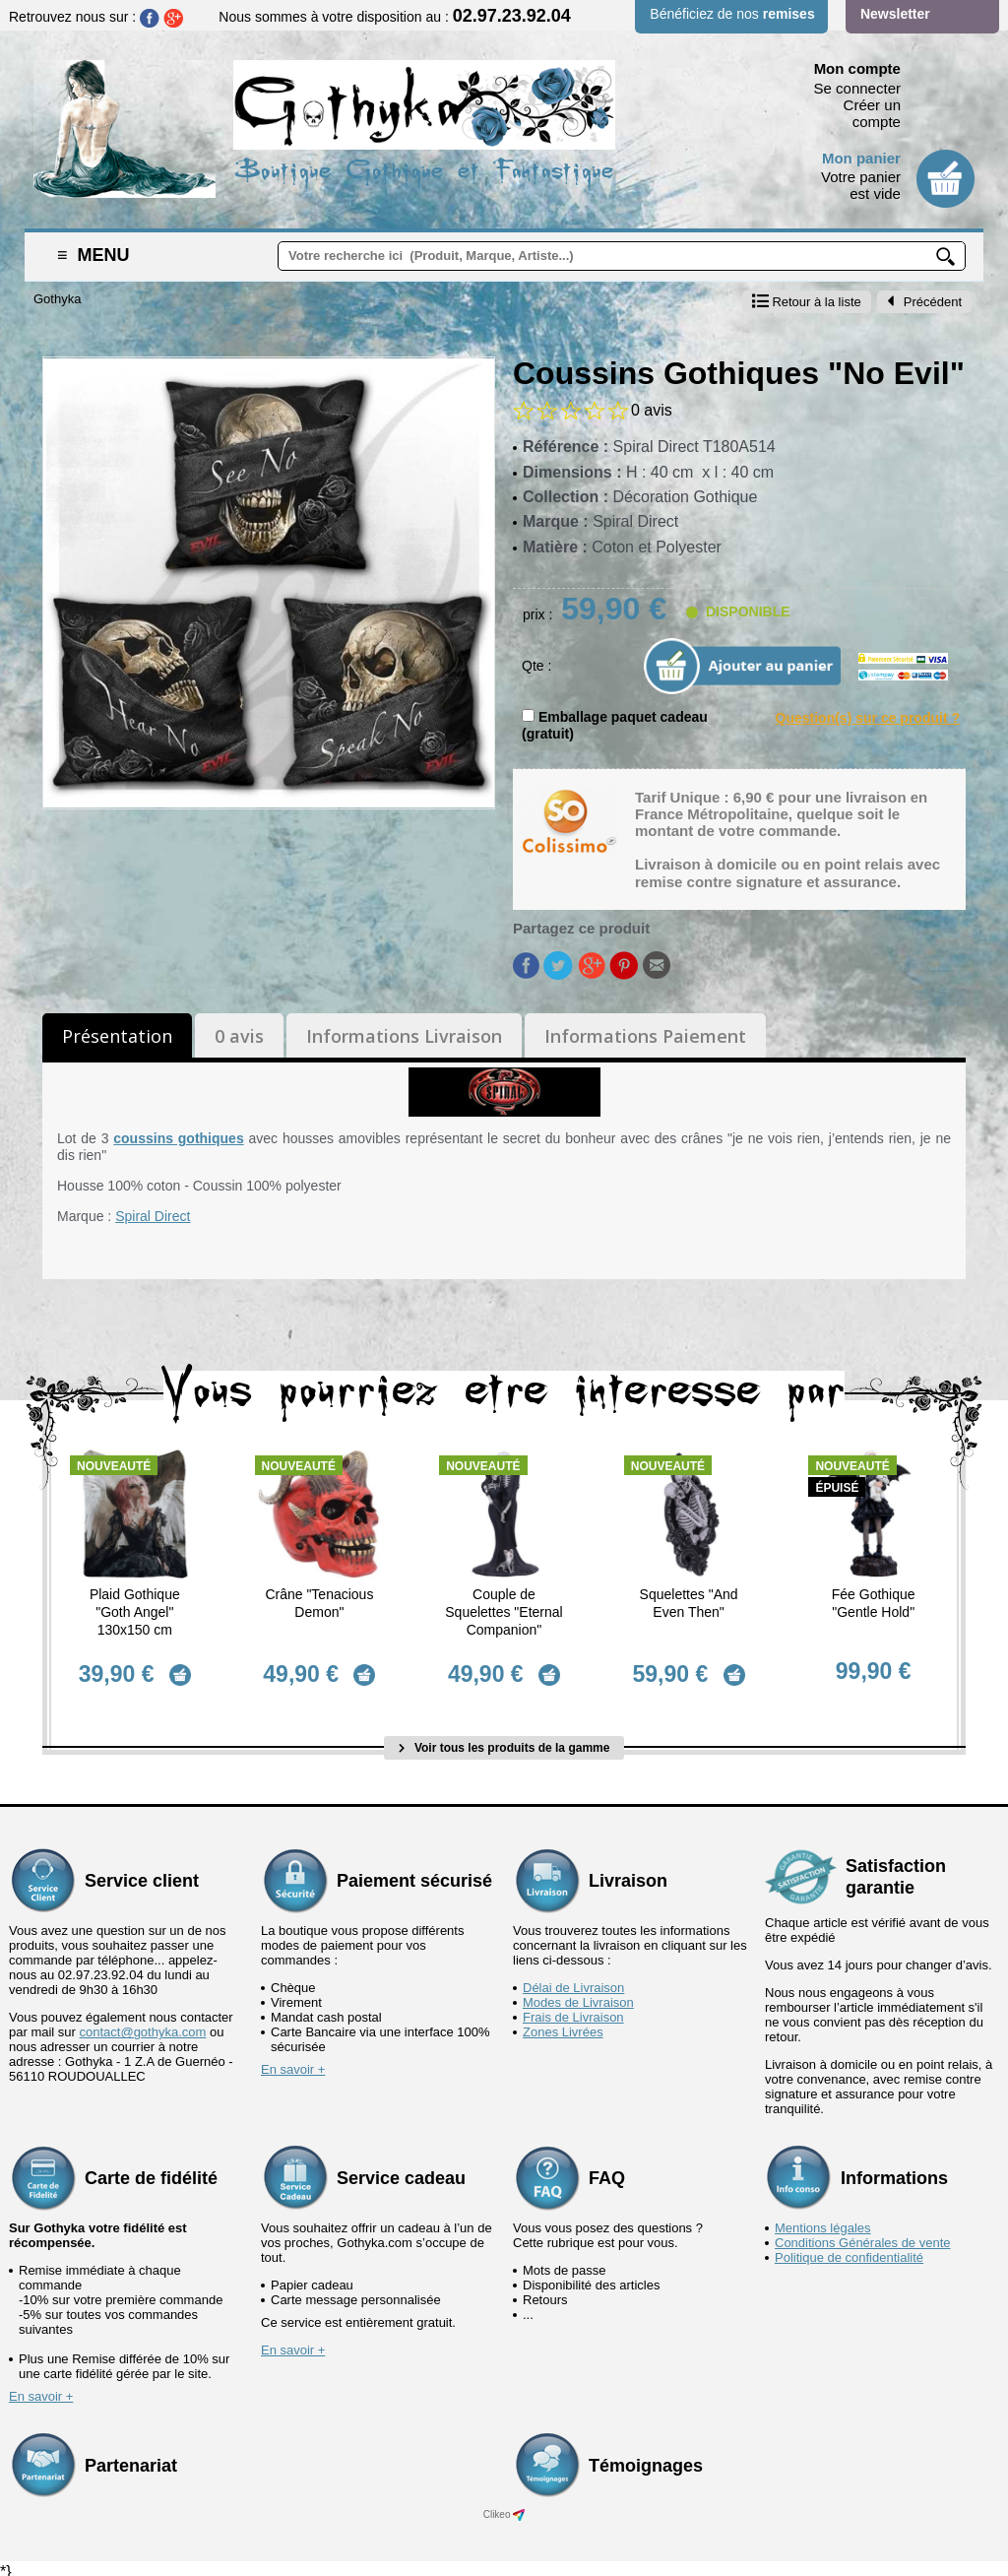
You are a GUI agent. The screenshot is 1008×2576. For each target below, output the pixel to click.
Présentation (117, 1036)
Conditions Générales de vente (863, 2235)
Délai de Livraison (573, 1980)
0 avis (239, 1036)
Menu (93, 255)
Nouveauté (114, 1466)
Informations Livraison (404, 1036)
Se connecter (857, 88)
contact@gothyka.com (143, 2025)
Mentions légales (823, 2221)
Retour (806, 301)
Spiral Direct (152, 1216)
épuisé (836, 1488)
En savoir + (293, 2062)
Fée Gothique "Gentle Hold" (873, 1603)
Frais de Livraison (573, 2010)
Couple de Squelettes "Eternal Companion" (503, 1612)
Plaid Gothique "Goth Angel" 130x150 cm (135, 1612)
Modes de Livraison (578, 1995)
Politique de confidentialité (849, 2250)
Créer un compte (872, 113)
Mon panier (861, 158)
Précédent (924, 301)
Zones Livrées (563, 2025)
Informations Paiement (645, 1036)
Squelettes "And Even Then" (689, 1603)
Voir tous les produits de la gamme (504, 1740)
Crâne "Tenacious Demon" (319, 1603)
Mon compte (857, 68)
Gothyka (57, 298)
